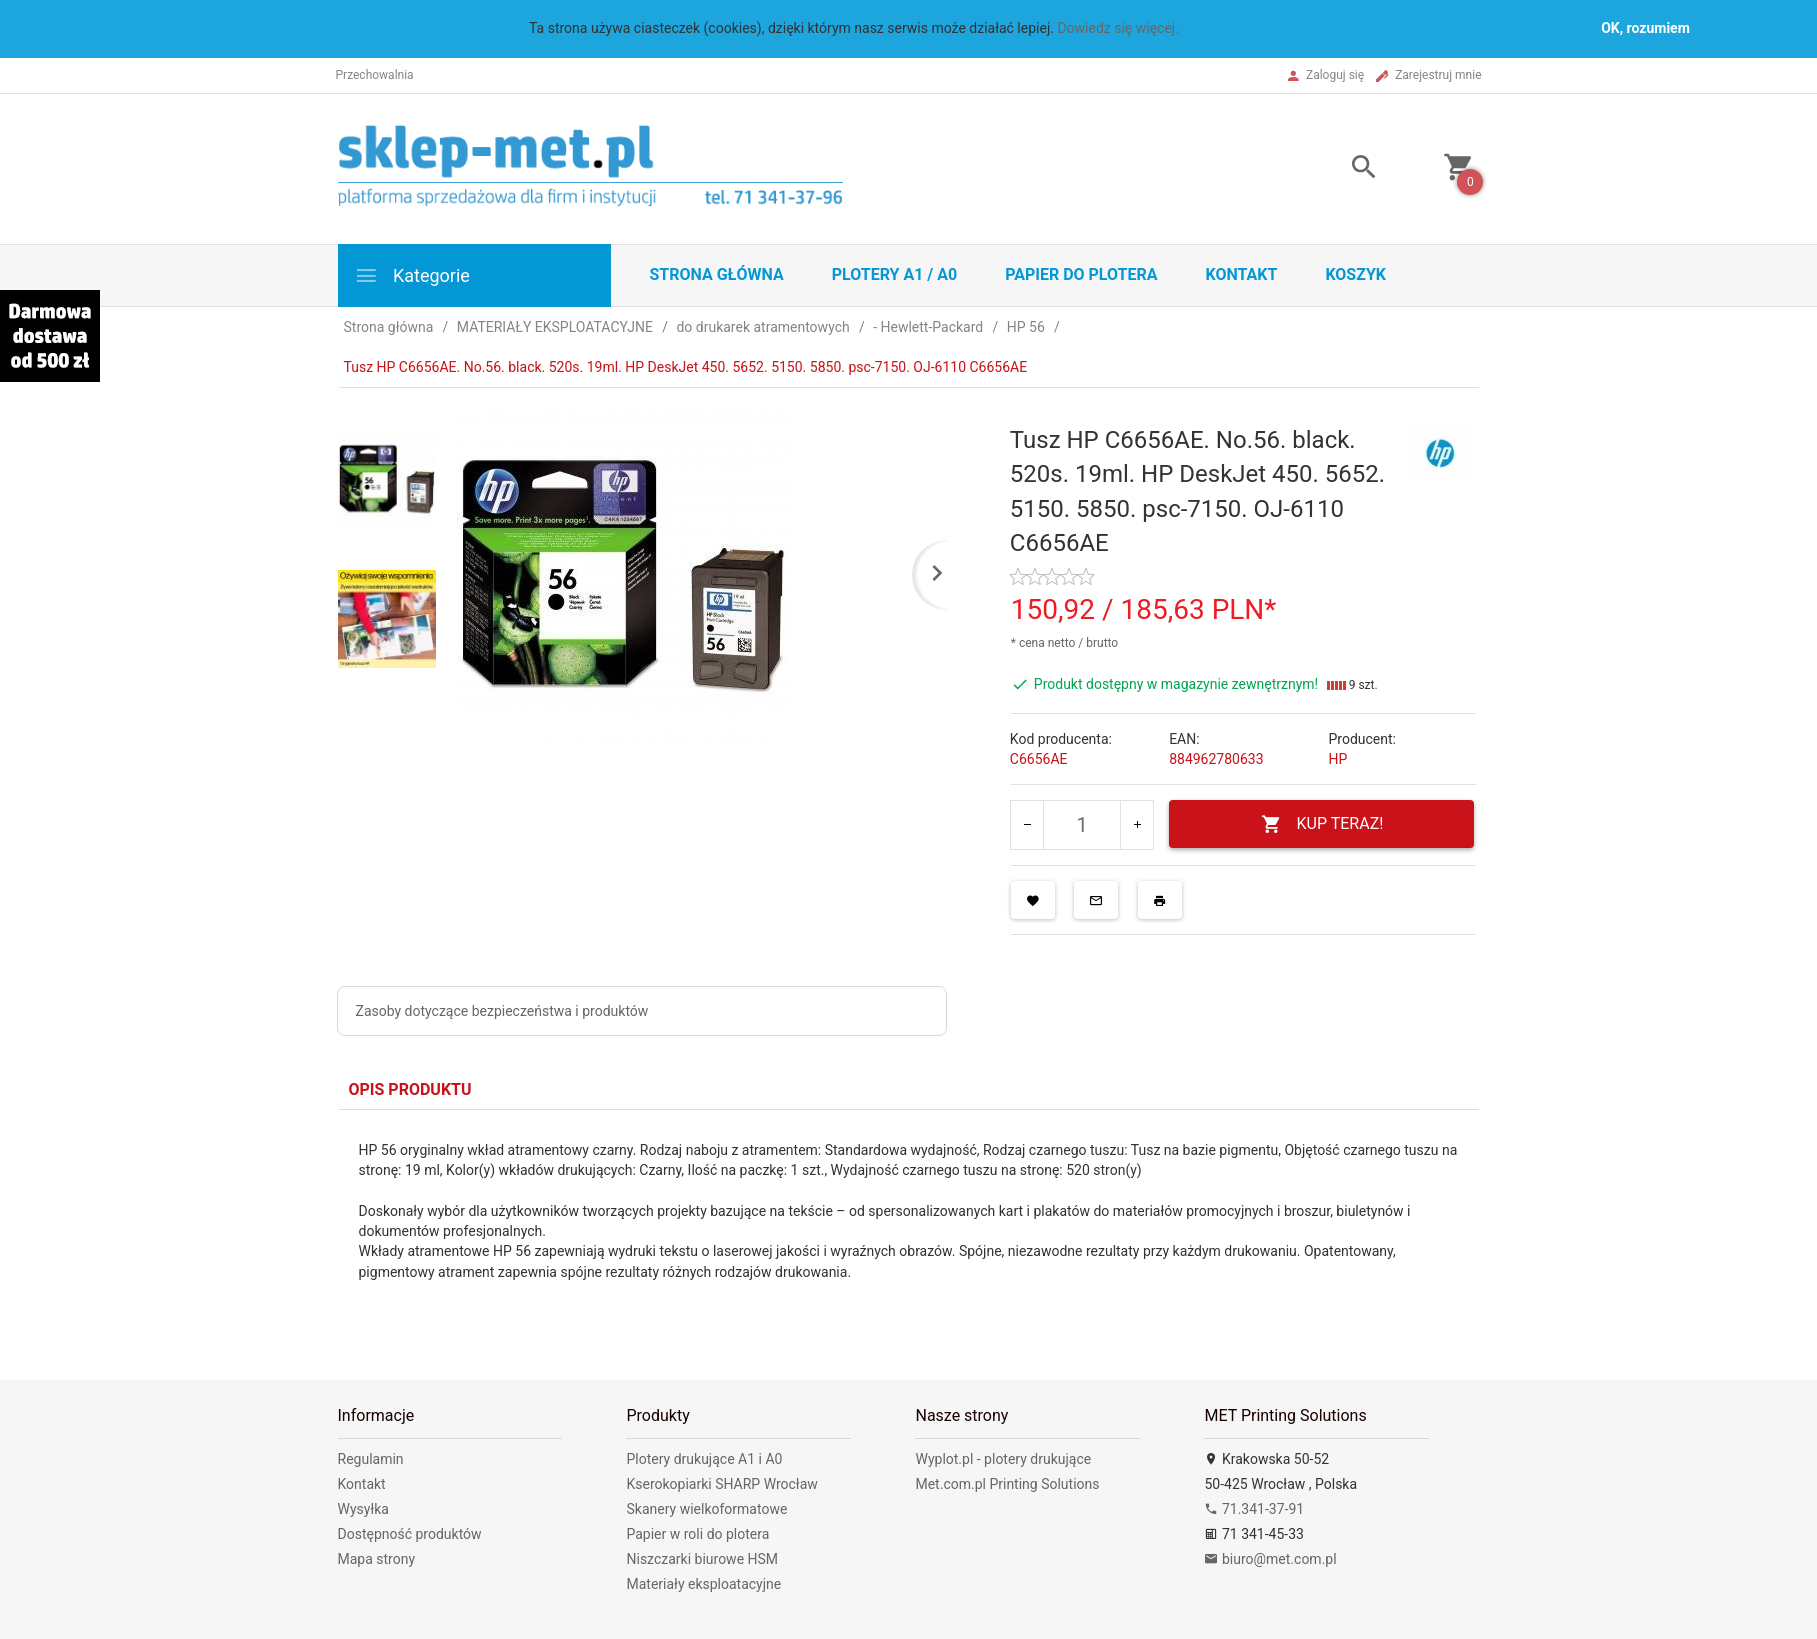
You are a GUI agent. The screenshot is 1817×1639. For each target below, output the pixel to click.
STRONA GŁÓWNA (717, 274)
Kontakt (1241, 274)
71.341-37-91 (1254, 1509)
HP (1337, 759)
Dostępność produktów (410, 1534)
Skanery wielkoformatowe (706, 1509)
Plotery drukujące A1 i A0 (704, 1459)
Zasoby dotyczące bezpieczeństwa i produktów (502, 1011)
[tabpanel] (909, 1230)
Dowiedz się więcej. (1118, 28)
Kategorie (412, 275)
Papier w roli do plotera (697, 1534)
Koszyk (1355, 274)
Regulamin (371, 1459)
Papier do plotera (1081, 274)
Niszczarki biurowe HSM (702, 1559)
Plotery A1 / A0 (894, 274)
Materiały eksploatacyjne (703, 1584)
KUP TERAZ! (1322, 824)
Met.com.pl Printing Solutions (1007, 1484)
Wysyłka (363, 1509)
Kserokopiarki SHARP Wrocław (721, 1484)
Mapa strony (377, 1559)
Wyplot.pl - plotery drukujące (1003, 1459)
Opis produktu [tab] (410, 1089)
